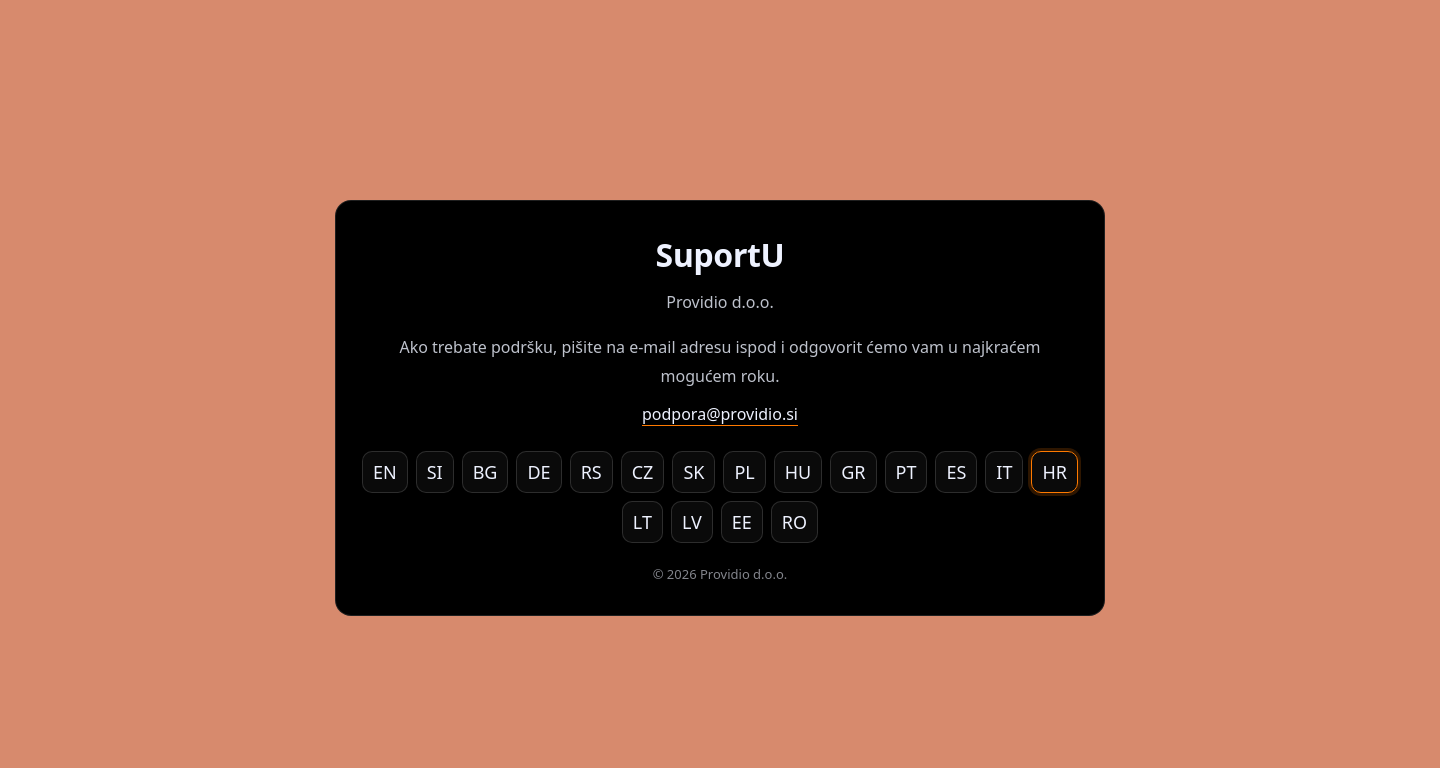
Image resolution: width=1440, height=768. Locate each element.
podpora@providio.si (720, 414)
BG (485, 472)
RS (591, 472)
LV (692, 522)
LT (642, 522)
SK (693, 472)
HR (1054, 472)
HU (798, 472)
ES (956, 472)
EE (742, 522)
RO (794, 522)
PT (906, 472)
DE (538, 472)
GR (853, 472)
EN (385, 472)
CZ (643, 472)
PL (744, 472)
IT (1004, 472)
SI (435, 472)
